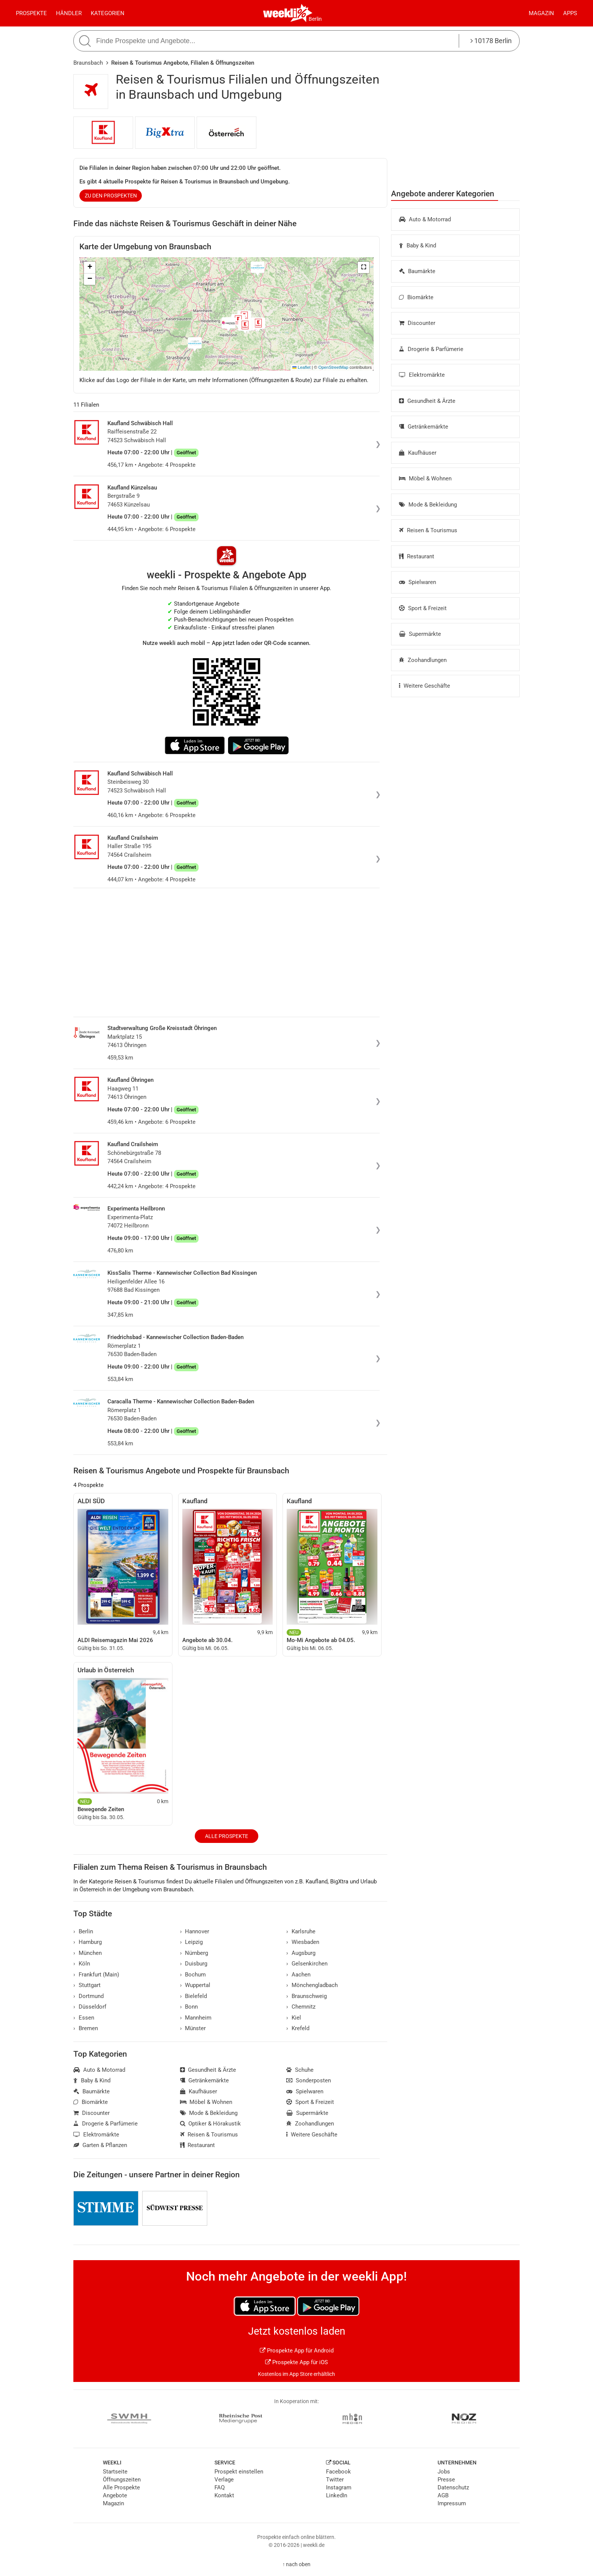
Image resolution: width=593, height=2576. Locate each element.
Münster (193, 2028)
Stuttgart (87, 1985)
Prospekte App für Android (297, 2350)
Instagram (338, 2487)
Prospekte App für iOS (296, 2362)
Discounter (417, 323)
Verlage (224, 2479)
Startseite (115, 2471)
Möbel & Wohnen (425, 478)
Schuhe (300, 2069)
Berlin (315, 19)
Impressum (452, 2503)
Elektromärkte (422, 374)
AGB (443, 2495)
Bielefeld (193, 1996)
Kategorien (107, 13)
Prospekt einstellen (238, 2471)
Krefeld (297, 2028)
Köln (81, 1963)
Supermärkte (420, 634)
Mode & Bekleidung (428, 504)
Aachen (298, 1974)
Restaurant (416, 556)
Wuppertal (195, 1985)
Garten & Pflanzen (100, 2145)
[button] (363, 267)
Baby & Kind (417, 245)
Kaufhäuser (417, 452)
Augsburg (300, 1953)
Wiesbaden (302, 1942)
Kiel (293, 2017)
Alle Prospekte (226, 1836)
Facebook (338, 2471)
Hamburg (87, 1942)
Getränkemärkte (423, 426)
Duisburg (194, 1963)
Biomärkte (416, 297)
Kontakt (224, 2495)
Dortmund (88, 1996)
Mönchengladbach (312, 1985)
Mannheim (196, 2017)
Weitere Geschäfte (424, 685)
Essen (83, 2017)
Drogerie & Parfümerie (431, 349)
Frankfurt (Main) (96, 1974)
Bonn (189, 2006)
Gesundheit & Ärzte (427, 401)
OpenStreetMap (333, 367)
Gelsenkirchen (307, 1963)
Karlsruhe (300, 1931)
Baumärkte (417, 271)
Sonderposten (308, 2080)
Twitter (335, 2479)
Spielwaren (417, 582)
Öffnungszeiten (122, 2479)
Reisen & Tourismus (428, 530)
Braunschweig (306, 1996)
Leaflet (301, 367)
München (87, 1953)
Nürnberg (194, 1953)
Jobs (444, 2471)
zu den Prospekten (111, 196)
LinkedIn (336, 2495)
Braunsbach (88, 62)
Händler (69, 13)
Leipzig (191, 1942)
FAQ (219, 2487)
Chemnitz (300, 2006)
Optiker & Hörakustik (210, 2123)
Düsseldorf (89, 2006)
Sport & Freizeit (423, 608)
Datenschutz (453, 2487)
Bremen (85, 2028)
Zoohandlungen (423, 660)
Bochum (193, 1974)
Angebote (115, 2495)
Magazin (541, 13)
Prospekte (31, 13)
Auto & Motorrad (425, 219)
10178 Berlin (491, 41)
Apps (570, 13)
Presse (446, 2479)
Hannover (195, 1931)
